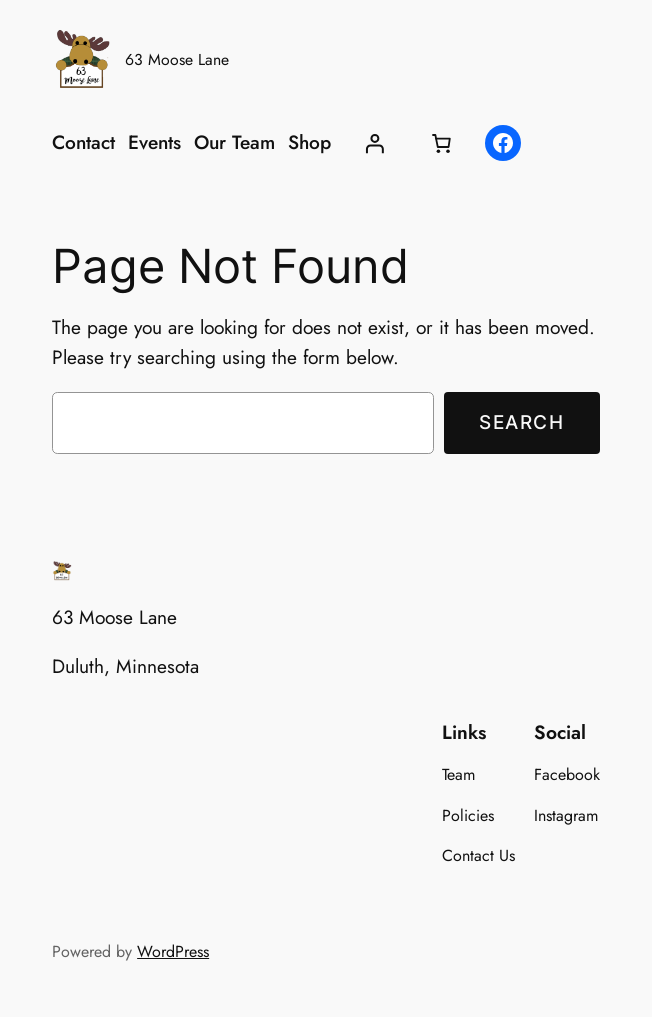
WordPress (173, 951)
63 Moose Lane (177, 59)
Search (522, 422)
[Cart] (442, 143)
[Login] (374, 143)
